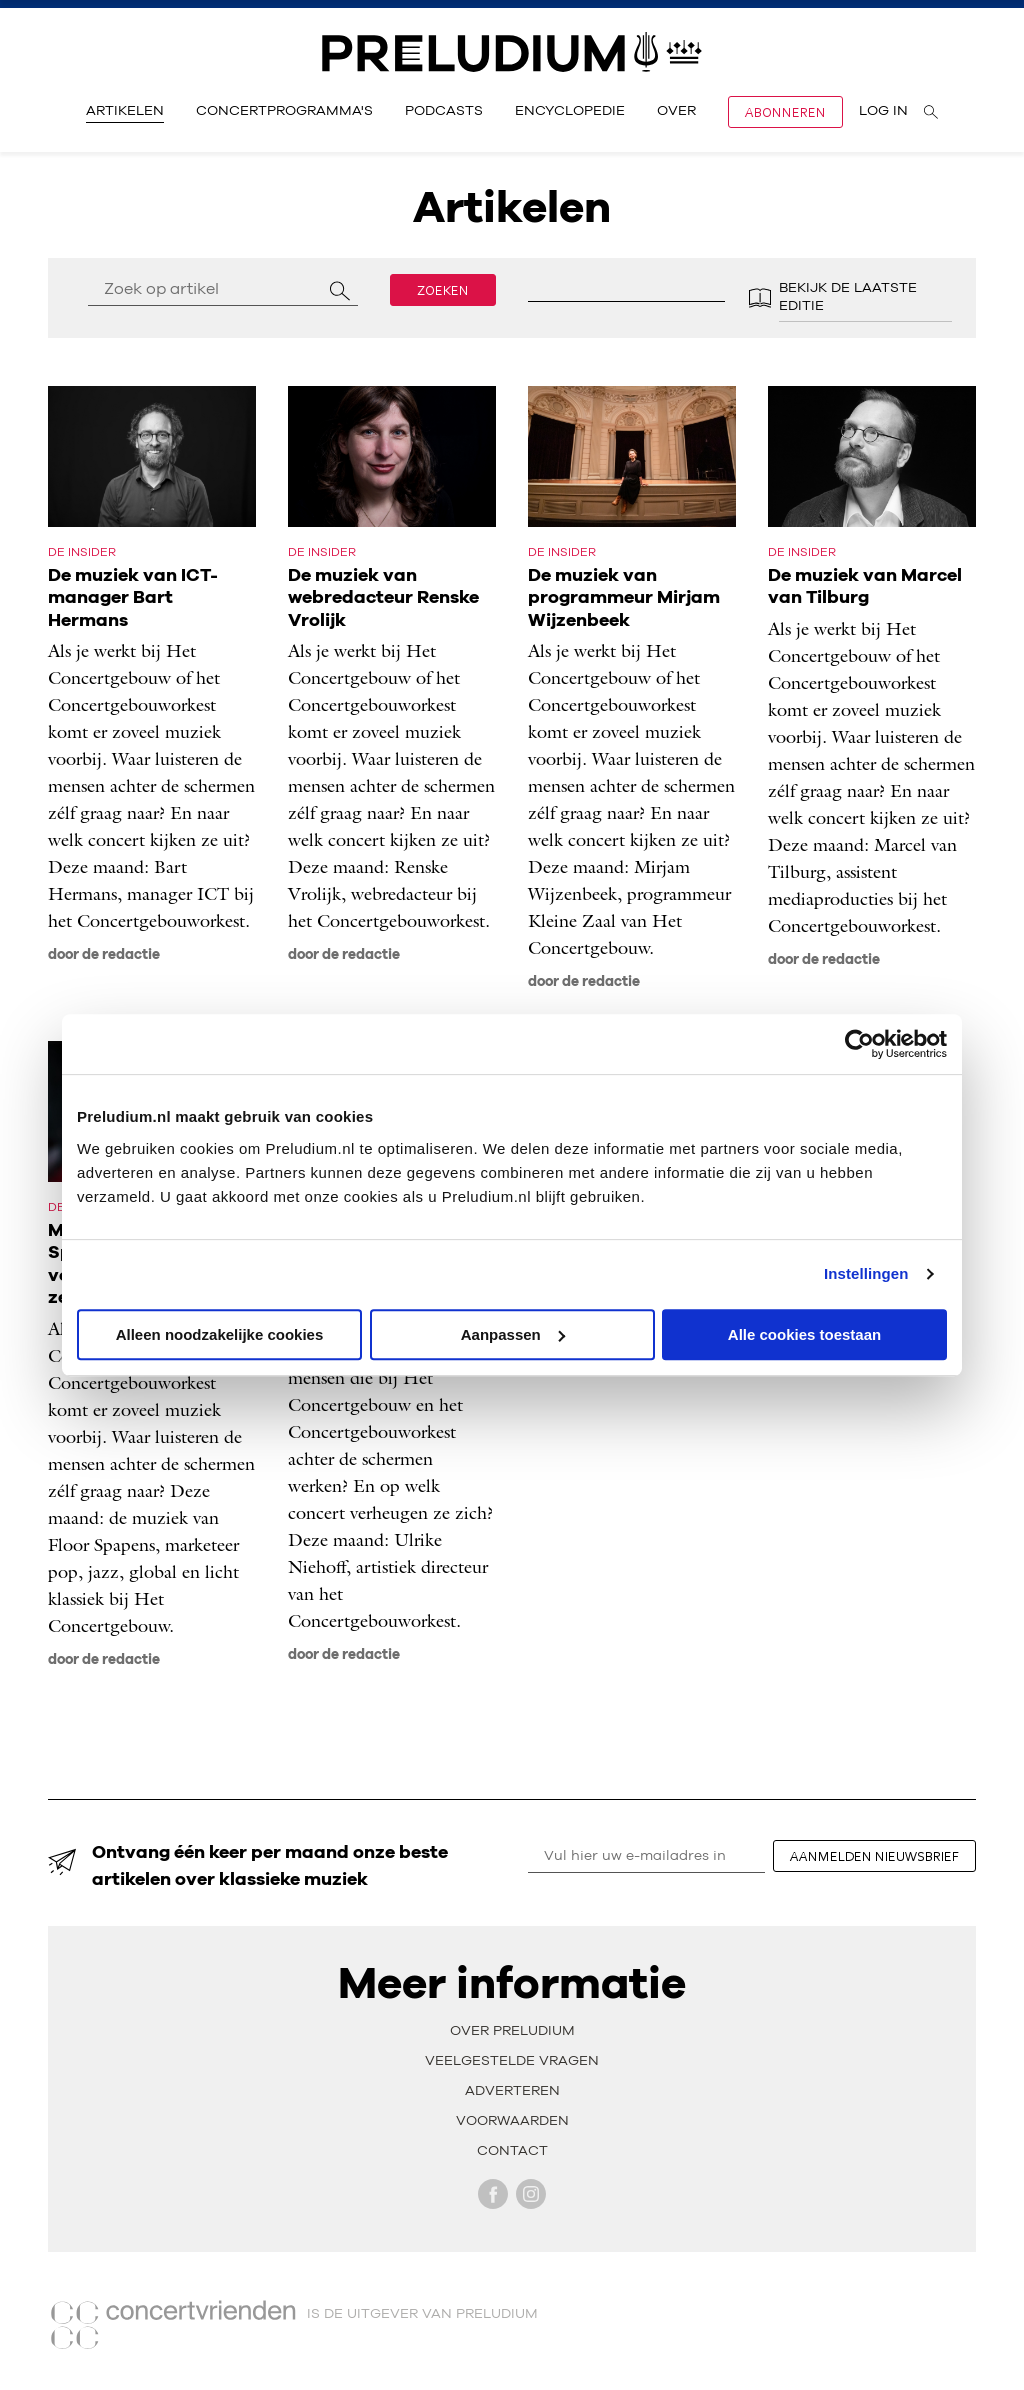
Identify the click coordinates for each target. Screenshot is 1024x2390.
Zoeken (443, 290)
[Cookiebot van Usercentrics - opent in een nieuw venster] (859, 1044)
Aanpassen (513, 1334)
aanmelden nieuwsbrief (874, 1856)
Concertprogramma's (284, 111)
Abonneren (785, 112)
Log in (883, 111)
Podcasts (444, 111)
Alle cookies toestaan (804, 1334)
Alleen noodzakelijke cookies (220, 1334)
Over (676, 111)
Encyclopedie (570, 111)
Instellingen (866, 1273)
